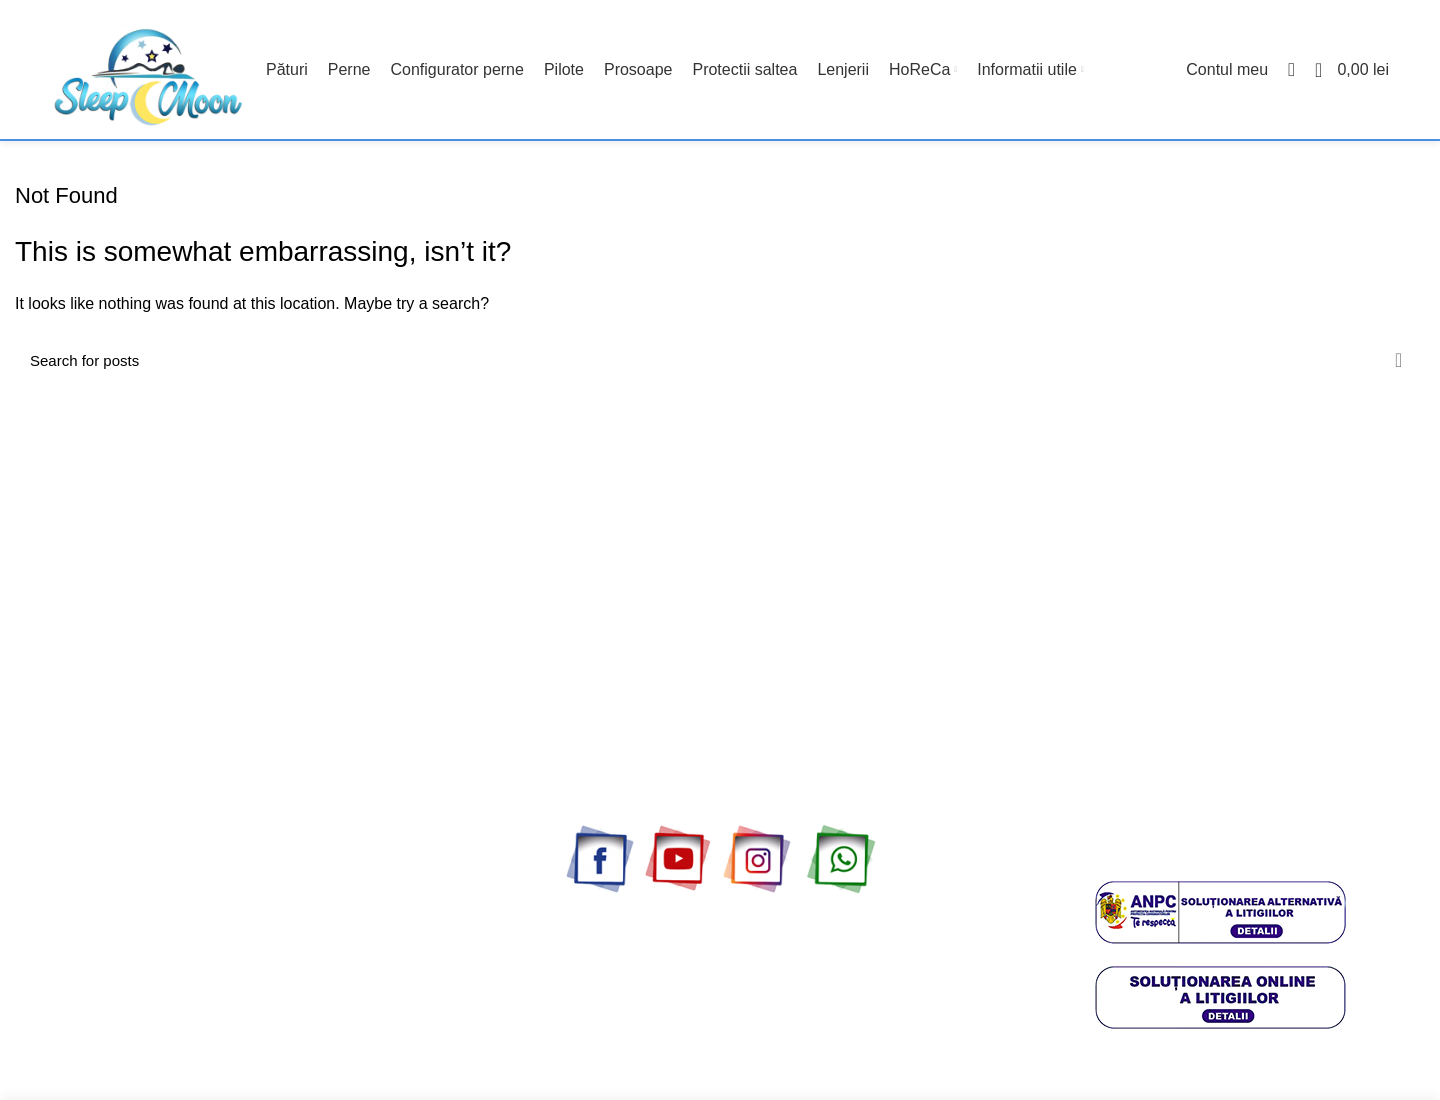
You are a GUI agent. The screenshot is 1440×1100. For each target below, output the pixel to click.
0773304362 (1170, 827)
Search (1398, 361)
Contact (39, 818)
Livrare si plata (60, 922)
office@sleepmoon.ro (1227, 849)
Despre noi (49, 887)
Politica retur (54, 991)
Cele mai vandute (69, 783)
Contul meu (51, 853)
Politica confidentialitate (88, 956)
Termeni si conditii (70, 1060)
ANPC (34, 1026)
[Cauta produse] (720, 361)
